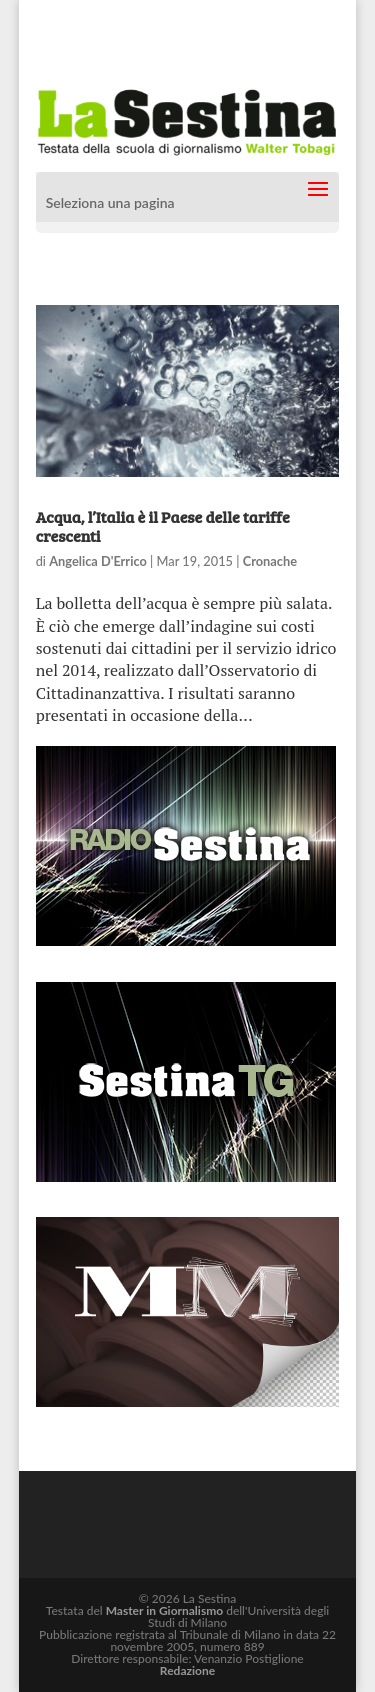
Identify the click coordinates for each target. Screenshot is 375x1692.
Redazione (187, 1670)
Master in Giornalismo (164, 1610)
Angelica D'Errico (98, 561)
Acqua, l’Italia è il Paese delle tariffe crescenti (163, 526)
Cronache (270, 561)
